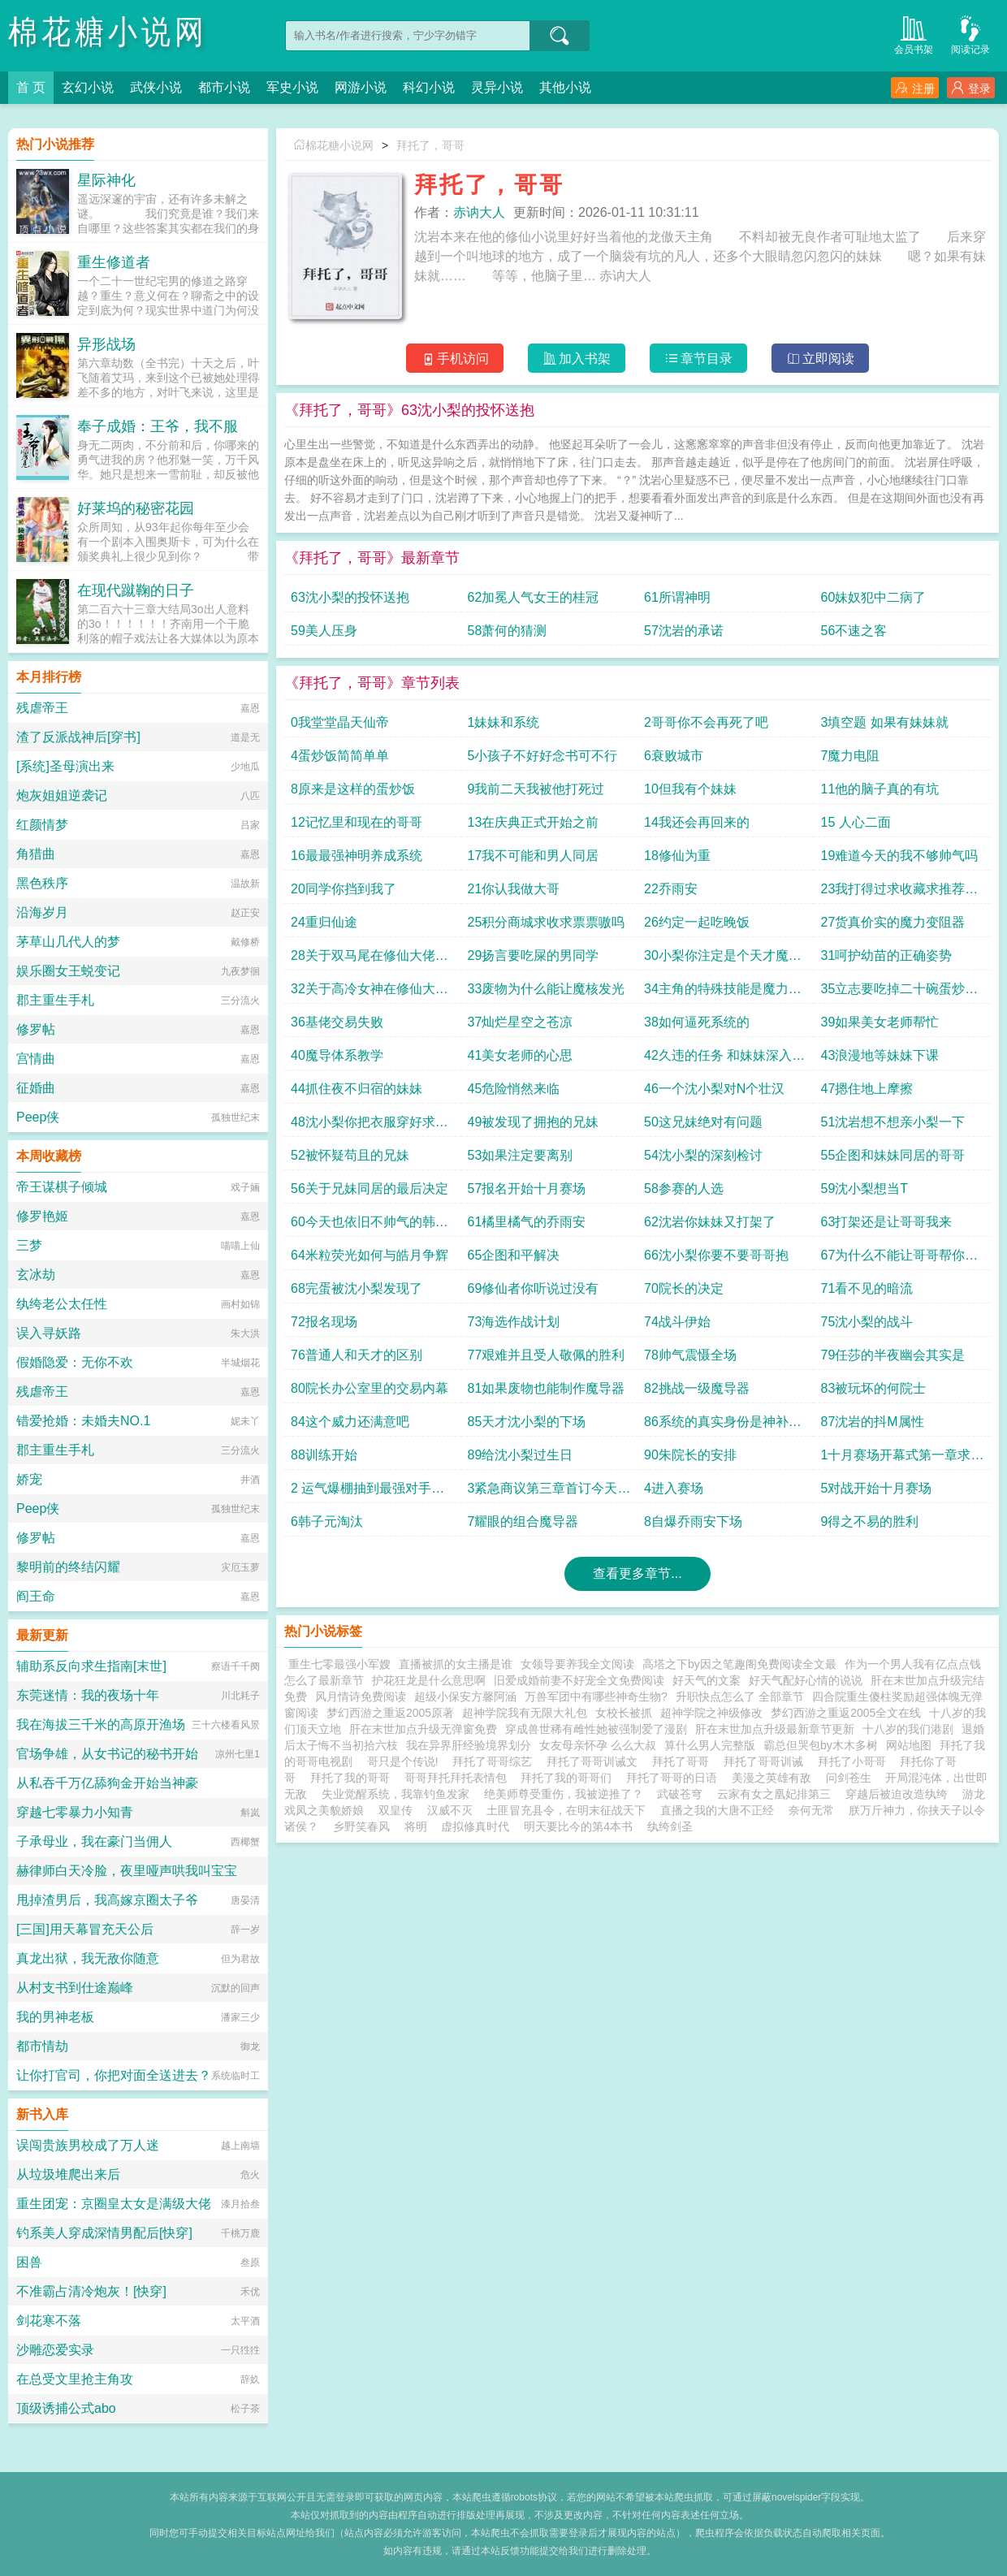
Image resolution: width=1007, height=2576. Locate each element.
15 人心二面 (856, 822)
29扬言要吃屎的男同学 (533, 955)
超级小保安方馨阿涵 (465, 1696)
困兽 (29, 2262)
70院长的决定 (684, 1288)
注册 (915, 88)
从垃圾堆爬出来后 (68, 2174)
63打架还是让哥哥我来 (887, 1222)
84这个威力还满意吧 (350, 1421)
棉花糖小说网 (108, 32)
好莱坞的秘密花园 (135, 508)
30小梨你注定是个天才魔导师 (723, 959)
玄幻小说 (88, 87)
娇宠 (29, 1479)
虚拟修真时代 (475, 1826)
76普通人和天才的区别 (356, 1355)
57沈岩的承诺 (684, 631)
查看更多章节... (637, 1573)
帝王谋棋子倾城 (61, 1187)
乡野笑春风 (361, 1826)
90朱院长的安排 (690, 1455)
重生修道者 (113, 262)
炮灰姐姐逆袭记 (61, 795)
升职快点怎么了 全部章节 (740, 1696)
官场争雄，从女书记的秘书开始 (107, 1754)
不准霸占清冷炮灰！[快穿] (91, 2291)
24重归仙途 (324, 922)
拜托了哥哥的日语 (675, 1777)
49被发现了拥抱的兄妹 (533, 1122)
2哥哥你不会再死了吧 (706, 722)
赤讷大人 (479, 212)
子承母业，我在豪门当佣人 (94, 1841)
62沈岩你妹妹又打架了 (710, 1222)
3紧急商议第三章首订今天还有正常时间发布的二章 (549, 1492)
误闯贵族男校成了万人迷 (87, 2145)
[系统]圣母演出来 (65, 766)
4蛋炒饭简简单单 (340, 756)
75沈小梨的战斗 (867, 1322)
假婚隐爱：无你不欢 (74, 1362)
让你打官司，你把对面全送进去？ (113, 2075)
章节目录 (699, 358)
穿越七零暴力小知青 (74, 1812)
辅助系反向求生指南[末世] (91, 1666)
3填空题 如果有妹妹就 (885, 722)
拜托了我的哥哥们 (569, 1777)
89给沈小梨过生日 (520, 1455)
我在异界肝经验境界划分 (468, 1745)
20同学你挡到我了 (343, 889)
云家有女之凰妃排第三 (774, 1793)
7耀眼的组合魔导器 (523, 1521)
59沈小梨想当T (865, 1188)
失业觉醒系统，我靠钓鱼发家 (395, 1793)
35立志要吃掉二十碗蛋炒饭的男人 (900, 993)
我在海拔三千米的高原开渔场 (100, 1724)
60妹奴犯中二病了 (874, 597)
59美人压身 (324, 631)
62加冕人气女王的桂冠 (533, 597)
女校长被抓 (623, 1712)
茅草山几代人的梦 (68, 942)
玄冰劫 (35, 1275)
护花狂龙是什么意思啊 (429, 1680)
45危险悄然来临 (514, 1089)
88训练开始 (324, 1455)
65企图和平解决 (514, 1255)
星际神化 (106, 180)
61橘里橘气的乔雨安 (527, 1222)
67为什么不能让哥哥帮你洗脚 (900, 1259)
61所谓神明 (677, 597)
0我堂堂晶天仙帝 (340, 722)
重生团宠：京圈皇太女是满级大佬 (113, 2204)
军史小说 (292, 87)
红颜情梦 (42, 825)
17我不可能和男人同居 (533, 855)
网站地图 (908, 1745)
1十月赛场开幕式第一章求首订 (902, 1459)
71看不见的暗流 (867, 1288)
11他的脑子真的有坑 (880, 789)
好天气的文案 (706, 1680)
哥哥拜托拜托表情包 (458, 1777)
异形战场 (106, 344)
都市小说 (224, 87)
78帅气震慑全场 (690, 1355)
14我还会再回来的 (697, 822)
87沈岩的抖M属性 (872, 1421)
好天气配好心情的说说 (805, 1680)
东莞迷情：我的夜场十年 (87, 1695)
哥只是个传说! (406, 1761)
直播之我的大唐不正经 (717, 1810)
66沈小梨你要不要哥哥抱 (716, 1255)
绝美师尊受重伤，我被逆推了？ (563, 1793)
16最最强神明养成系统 (356, 855)
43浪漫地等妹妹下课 (880, 1055)
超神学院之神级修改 (711, 1712)
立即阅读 (820, 358)
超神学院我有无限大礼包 (524, 1712)
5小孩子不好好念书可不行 (543, 756)
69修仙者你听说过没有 (533, 1288)
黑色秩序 (42, 883)
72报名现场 (324, 1322)
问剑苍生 (848, 1777)
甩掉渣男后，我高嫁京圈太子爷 (107, 1900)
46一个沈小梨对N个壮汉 (714, 1089)
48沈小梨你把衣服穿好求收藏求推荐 (369, 1126)
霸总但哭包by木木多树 (820, 1745)
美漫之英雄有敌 (771, 1777)
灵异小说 (497, 87)
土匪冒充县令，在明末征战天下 (566, 1810)
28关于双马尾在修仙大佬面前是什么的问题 (369, 959)
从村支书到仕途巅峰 (74, 1988)
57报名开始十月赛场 (527, 1188)
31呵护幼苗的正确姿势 (887, 955)
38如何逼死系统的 (697, 1022)
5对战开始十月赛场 (876, 1488)
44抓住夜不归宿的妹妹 (356, 1089)
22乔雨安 (671, 889)
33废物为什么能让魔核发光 (546, 989)
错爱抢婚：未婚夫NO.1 (83, 1421)
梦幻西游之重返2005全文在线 (846, 1712)
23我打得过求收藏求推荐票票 (900, 893)
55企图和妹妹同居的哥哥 (893, 1155)
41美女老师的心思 (520, 1055)
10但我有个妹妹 (690, 789)
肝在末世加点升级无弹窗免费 (423, 1728)
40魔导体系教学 (337, 1055)
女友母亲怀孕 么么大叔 (597, 1745)
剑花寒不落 (48, 2320)
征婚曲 (35, 1088)
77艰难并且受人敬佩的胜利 (546, 1355)
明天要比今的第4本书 (578, 1826)
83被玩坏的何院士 (874, 1388)
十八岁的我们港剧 (907, 1728)
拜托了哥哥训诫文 (595, 1761)
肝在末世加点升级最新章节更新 (774, 1728)
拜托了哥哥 (683, 1761)
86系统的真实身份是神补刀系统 (723, 1426)
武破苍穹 (679, 1793)
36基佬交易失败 (337, 1022)
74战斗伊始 (677, 1322)
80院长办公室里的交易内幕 (369, 1388)
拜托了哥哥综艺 (495, 1761)
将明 (415, 1826)
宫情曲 (35, 1058)
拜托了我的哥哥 (353, 1777)
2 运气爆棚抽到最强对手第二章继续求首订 (367, 1492)
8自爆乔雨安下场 (693, 1521)
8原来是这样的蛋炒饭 (353, 789)
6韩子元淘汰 (327, 1521)
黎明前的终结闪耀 (68, 1567)
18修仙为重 (677, 855)
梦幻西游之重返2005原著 (390, 1712)
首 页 (30, 87)
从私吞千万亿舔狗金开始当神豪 (107, 1783)
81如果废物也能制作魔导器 (546, 1388)
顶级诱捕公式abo (66, 2408)
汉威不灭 (450, 1810)
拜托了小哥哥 (855, 1761)
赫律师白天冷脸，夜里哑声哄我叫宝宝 (126, 1871)
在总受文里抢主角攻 (74, 2379)
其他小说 (565, 87)
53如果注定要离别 (520, 1155)
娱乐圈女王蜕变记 (68, 971)
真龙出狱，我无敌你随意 (87, 1958)
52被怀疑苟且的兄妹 (350, 1155)
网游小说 (361, 87)
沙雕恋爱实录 (55, 2350)
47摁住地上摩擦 (867, 1089)
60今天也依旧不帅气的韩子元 (369, 1226)
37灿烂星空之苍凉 (520, 1022)
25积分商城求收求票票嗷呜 (546, 922)
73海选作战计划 (514, 1322)
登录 (971, 88)
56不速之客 (854, 631)
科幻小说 (429, 87)
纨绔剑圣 (670, 1826)
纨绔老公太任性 (61, 1304)
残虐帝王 (42, 708)
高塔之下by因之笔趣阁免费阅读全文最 (739, 1664)
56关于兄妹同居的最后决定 (369, 1188)
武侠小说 (156, 87)
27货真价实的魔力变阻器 (893, 922)
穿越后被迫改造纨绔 (896, 1793)
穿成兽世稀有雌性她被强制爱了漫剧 (596, 1728)
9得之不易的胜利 (870, 1521)
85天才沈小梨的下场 (527, 1421)
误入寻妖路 (48, 1333)
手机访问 (455, 358)
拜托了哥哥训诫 (767, 1761)
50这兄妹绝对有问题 (703, 1122)
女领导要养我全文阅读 (577, 1664)
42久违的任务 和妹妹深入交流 (724, 1059)
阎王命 (35, 1596)
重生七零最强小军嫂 (339, 1664)
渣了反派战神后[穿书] (78, 737)
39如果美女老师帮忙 (880, 1022)
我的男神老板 (55, 2017)
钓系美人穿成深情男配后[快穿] (104, 2233)
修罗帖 (35, 1029)
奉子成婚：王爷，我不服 (157, 426)
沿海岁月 (42, 912)
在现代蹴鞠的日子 (135, 590)
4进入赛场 (673, 1488)
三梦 (29, 1245)
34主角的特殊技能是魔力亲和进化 (723, 993)
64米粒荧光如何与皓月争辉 (369, 1255)
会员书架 (913, 33)
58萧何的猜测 (507, 631)
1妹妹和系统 (504, 722)
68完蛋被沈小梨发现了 (356, 1288)
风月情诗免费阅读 (360, 1696)
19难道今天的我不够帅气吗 (900, 855)
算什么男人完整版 (709, 1745)
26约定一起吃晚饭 (697, 922)
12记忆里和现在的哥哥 (356, 822)
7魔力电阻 (850, 756)
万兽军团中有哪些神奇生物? (596, 1696)
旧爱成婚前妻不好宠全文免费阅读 (579, 1680)
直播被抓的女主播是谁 (455, 1664)
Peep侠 (37, 1117)
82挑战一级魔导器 (697, 1388)
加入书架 (577, 358)
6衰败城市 (673, 756)
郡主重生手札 (55, 1000)
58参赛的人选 (684, 1188)
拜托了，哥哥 (430, 145)
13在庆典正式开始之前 (533, 822)
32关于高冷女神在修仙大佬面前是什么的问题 (369, 993)
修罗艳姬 (42, 1216)
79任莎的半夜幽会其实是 (893, 1355)
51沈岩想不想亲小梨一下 (893, 1122)
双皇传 (395, 1810)
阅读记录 (970, 33)
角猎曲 (35, 854)
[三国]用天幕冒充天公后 (84, 1929)
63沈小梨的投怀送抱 (350, 597)
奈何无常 (811, 1810)
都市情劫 (42, 2046)
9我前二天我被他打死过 (536, 789)
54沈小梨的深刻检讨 (703, 1155)
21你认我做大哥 (514, 889)
